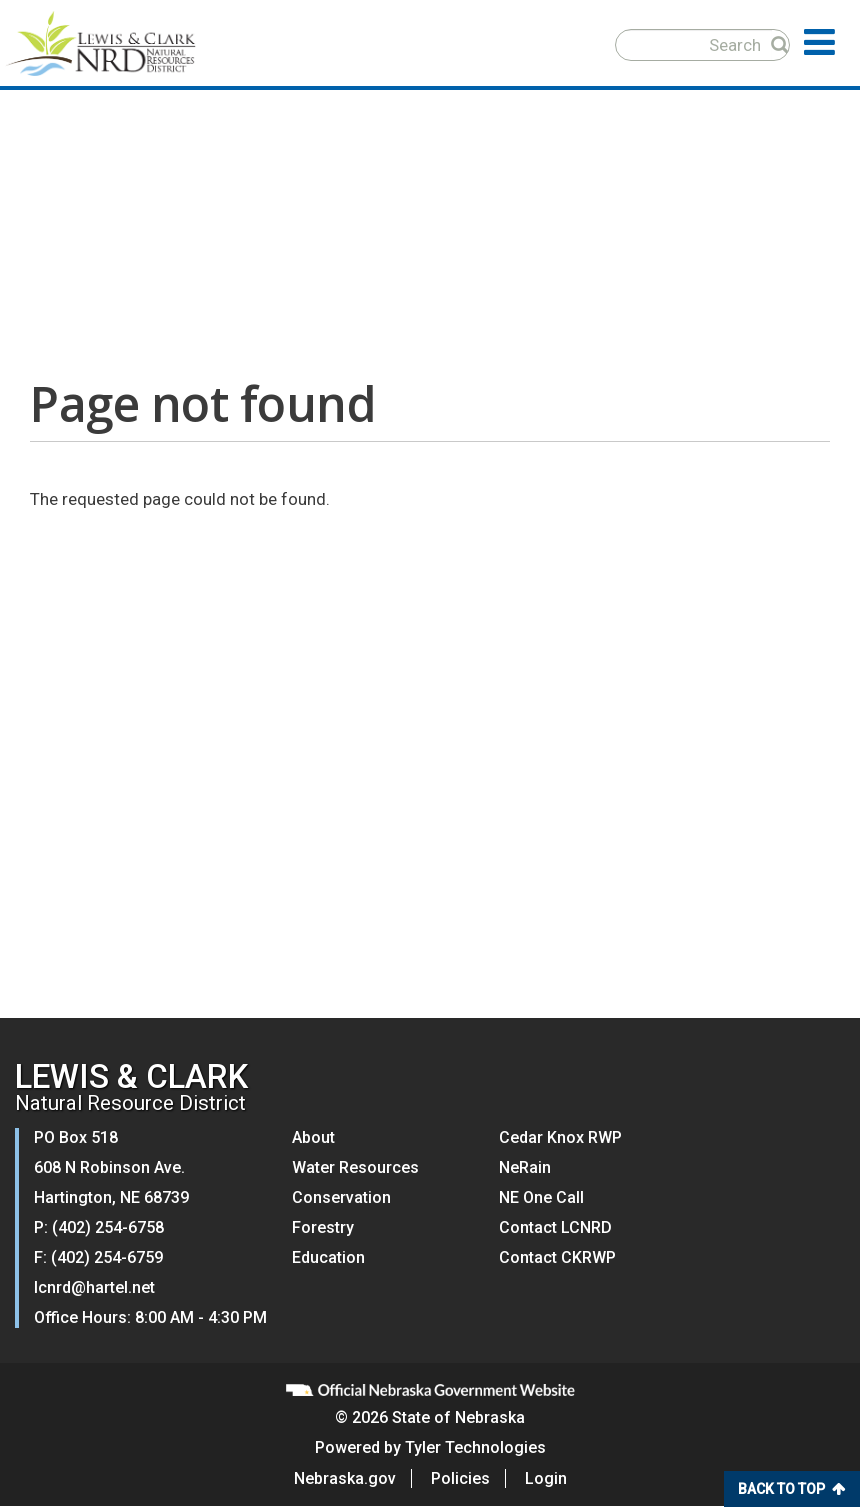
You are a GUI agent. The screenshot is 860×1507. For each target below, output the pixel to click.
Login (546, 1478)
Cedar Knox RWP (560, 1137)
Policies (460, 1478)
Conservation (341, 1197)
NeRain (525, 1167)
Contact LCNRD (555, 1227)
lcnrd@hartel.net (94, 1287)
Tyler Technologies (475, 1447)
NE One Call (541, 1197)
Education (328, 1257)
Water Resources (355, 1167)
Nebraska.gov (345, 1478)
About (313, 1137)
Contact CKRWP (557, 1257)
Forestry (323, 1227)
